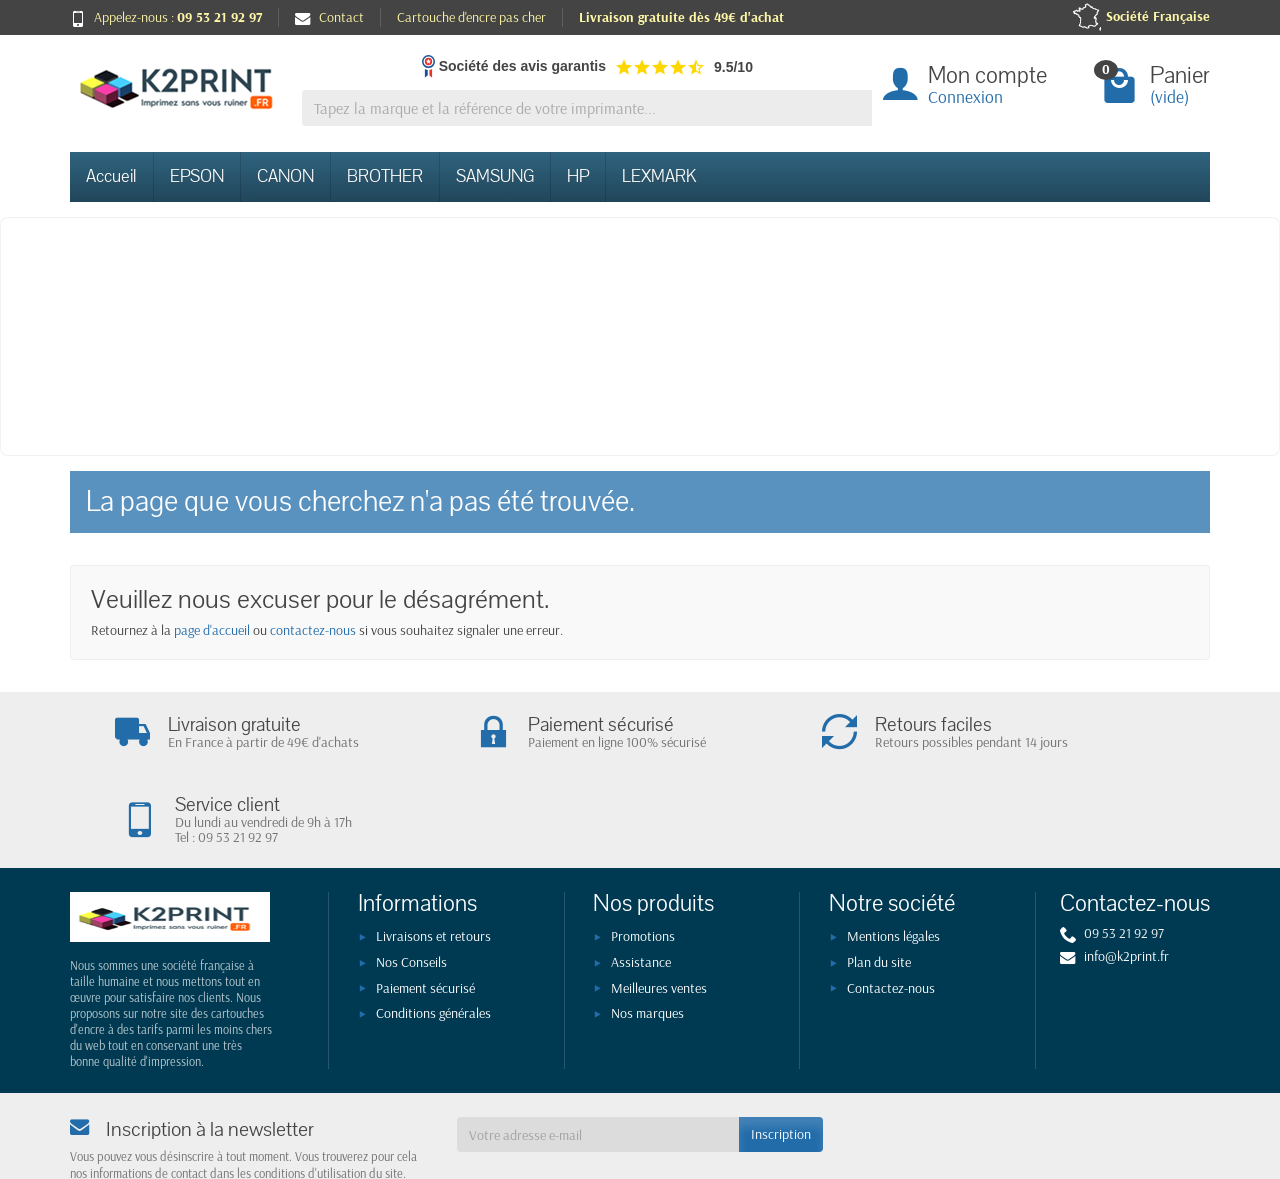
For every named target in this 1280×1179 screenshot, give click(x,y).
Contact (329, 17)
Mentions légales (893, 860)
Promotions (643, 860)
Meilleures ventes (659, 912)
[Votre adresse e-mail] (598, 1058)
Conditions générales (433, 937)
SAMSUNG (495, 176)
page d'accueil (212, 630)
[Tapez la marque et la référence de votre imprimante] (587, 108)
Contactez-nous (891, 912)
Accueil (111, 176)
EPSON (197, 176)
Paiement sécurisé (425, 912)
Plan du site (879, 886)
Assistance (641, 886)
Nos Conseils (411, 886)
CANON (285, 176)
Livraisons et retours (433, 860)
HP (578, 176)
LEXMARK (659, 176)
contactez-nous (313, 630)
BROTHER (385, 176)
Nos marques (647, 937)
